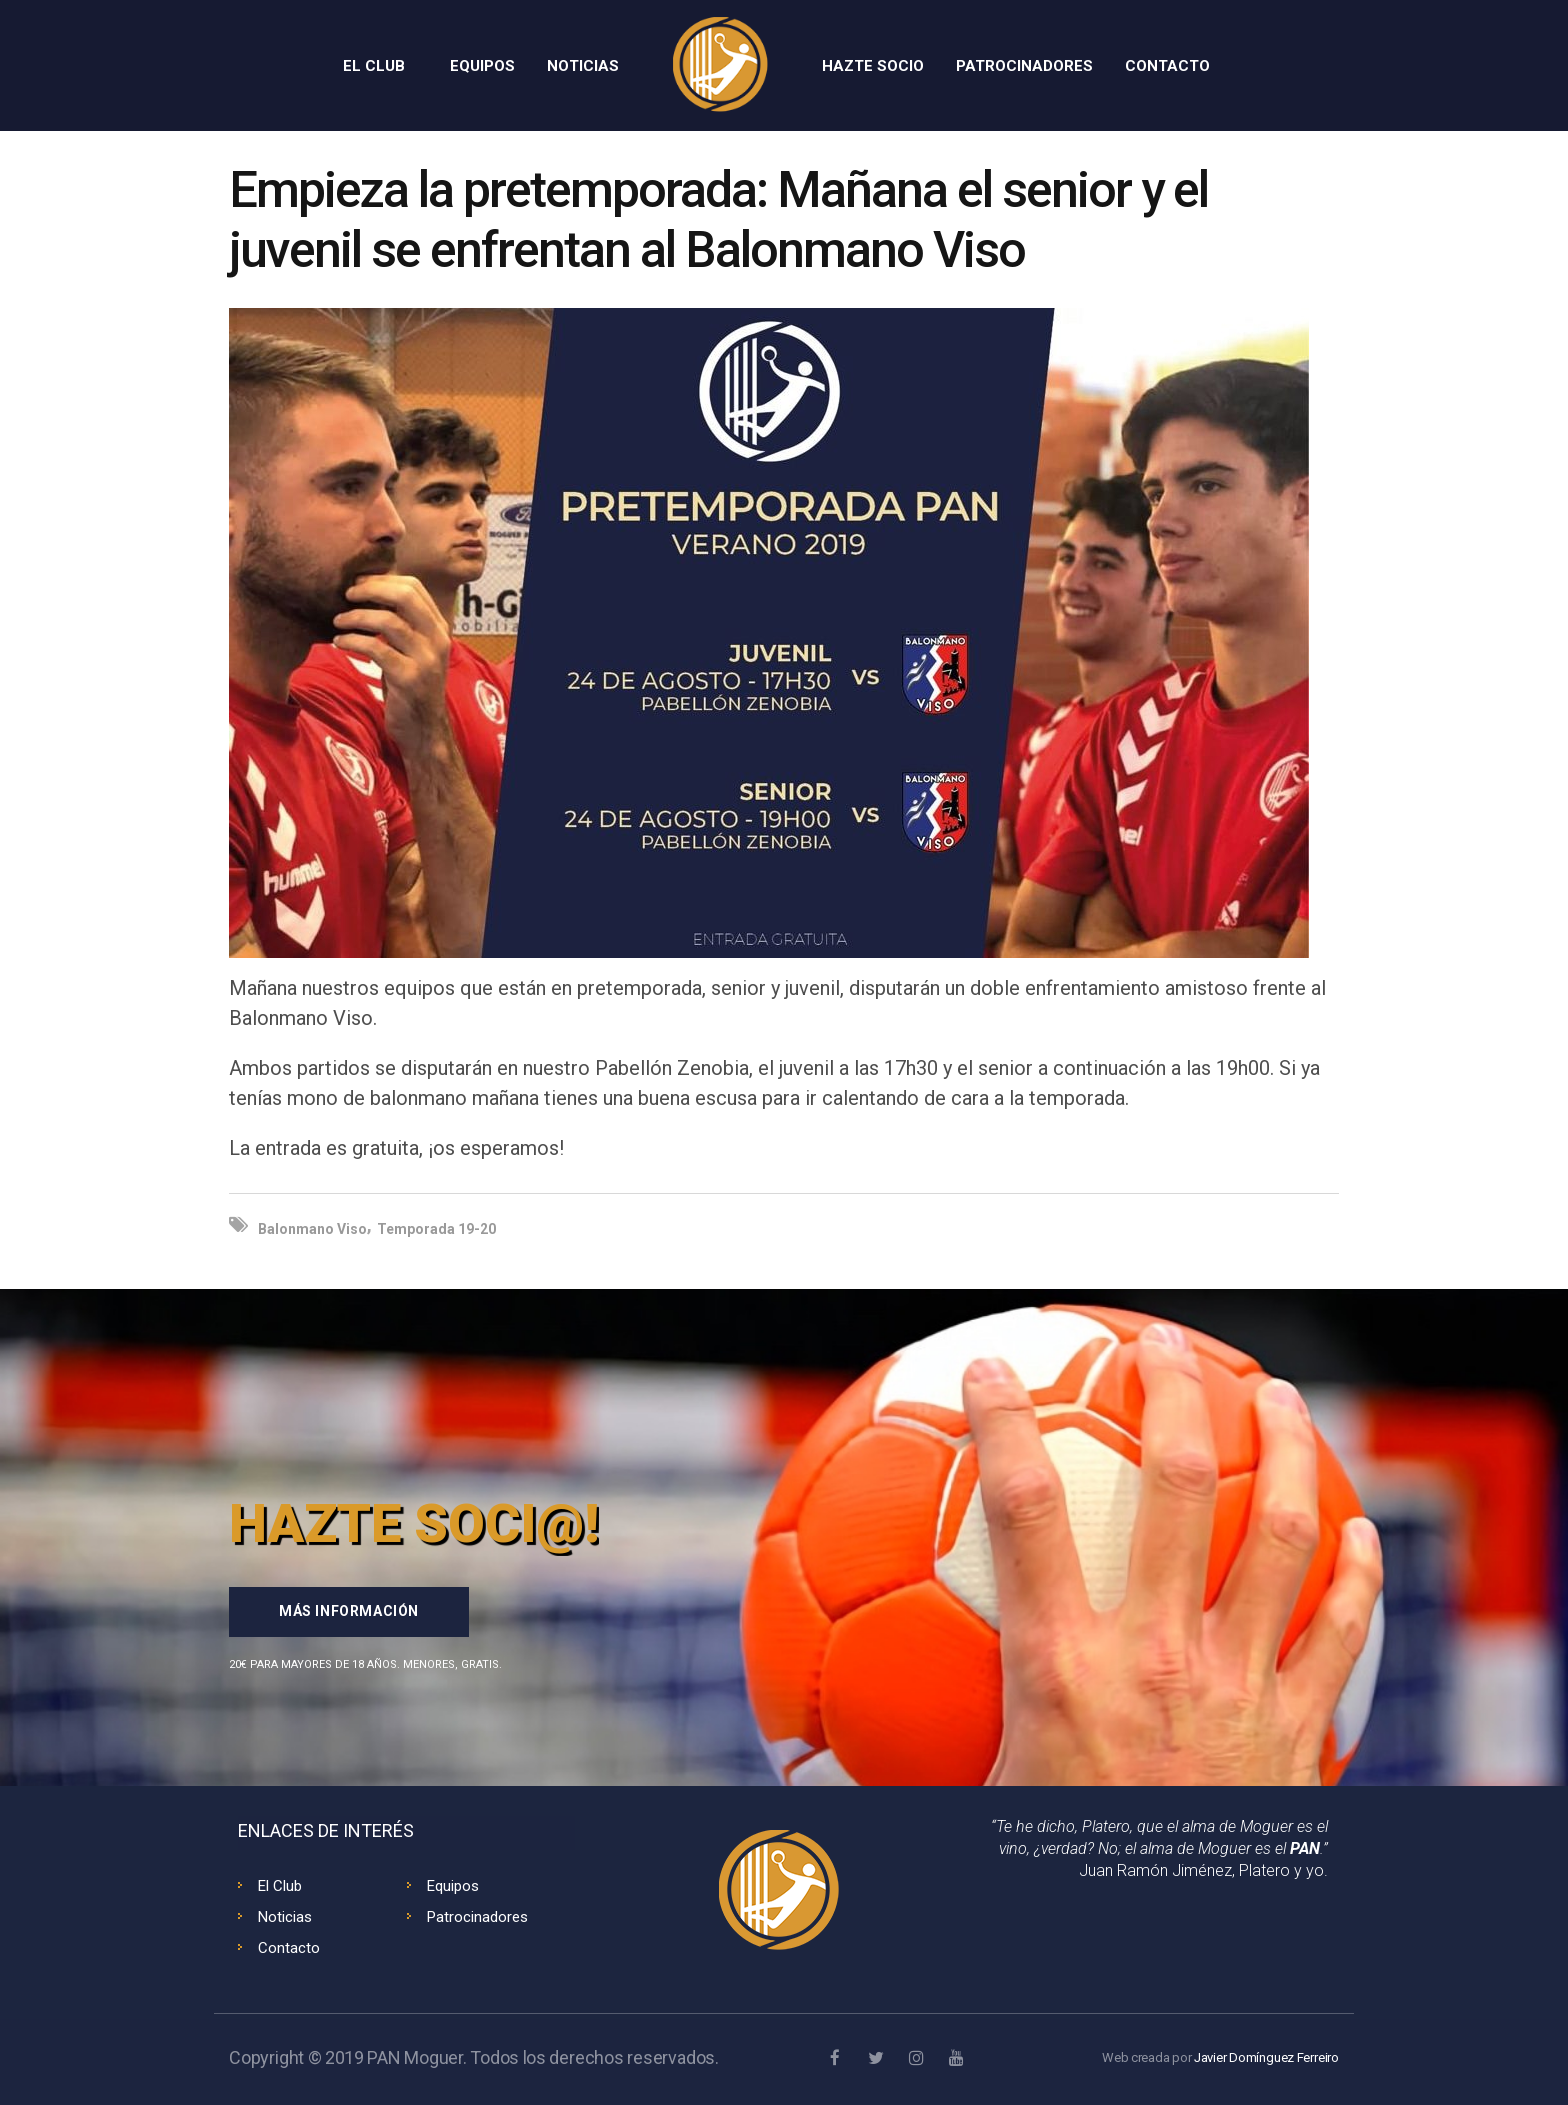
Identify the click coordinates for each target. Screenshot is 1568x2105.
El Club (280, 1886)
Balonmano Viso (312, 1229)
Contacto (289, 1948)
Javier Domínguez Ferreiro (1266, 2057)
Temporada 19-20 (436, 1229)
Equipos (453, 1886)
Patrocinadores (477, 1917)
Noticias (285, 1917)
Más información (349, 1611)
